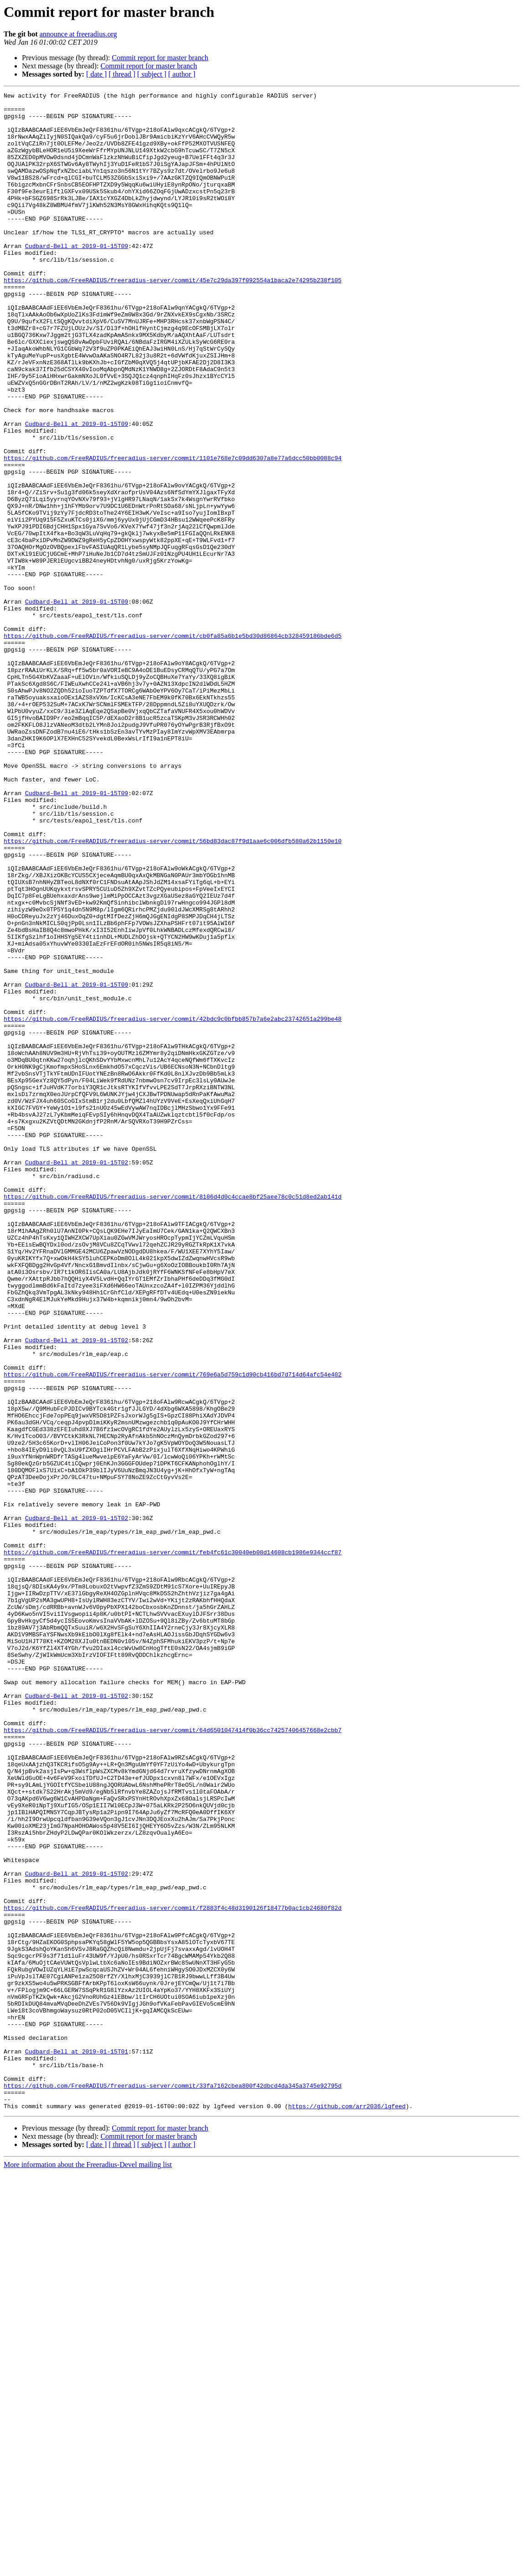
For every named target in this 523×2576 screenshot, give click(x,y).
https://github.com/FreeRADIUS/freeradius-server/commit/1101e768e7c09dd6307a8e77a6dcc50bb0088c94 (173, 532)
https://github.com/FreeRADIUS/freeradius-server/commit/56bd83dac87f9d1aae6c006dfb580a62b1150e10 (173, 991)
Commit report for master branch (160, 58)
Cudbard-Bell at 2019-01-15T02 (76, 1377)
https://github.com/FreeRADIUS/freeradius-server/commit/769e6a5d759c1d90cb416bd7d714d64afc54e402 (173, 1631)
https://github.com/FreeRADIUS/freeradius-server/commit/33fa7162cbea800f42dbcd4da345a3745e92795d (173, 2485)
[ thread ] (122, 74)
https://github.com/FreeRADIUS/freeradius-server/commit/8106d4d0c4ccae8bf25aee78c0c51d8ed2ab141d (173, 1418)
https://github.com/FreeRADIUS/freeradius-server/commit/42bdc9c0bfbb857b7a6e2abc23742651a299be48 (173, 1204)
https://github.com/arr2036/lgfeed (346, 2509)
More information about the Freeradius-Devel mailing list (88, 2568)
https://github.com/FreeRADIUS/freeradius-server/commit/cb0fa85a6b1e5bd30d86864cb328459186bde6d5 (173, 745)
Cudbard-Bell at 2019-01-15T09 (76, 277)
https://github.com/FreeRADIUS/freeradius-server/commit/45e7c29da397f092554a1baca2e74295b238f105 (173, 318)
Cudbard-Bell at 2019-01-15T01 (76, 2444)
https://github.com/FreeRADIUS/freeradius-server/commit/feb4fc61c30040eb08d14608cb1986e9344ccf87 (173, 1845)
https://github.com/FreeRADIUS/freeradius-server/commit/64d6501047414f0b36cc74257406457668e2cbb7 (173, 2058)
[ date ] (96, 74)
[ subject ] (151, 74)
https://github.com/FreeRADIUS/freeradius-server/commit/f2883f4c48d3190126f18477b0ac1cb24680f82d (173, 2271)
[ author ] (182, 74)
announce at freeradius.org (78, 34)
